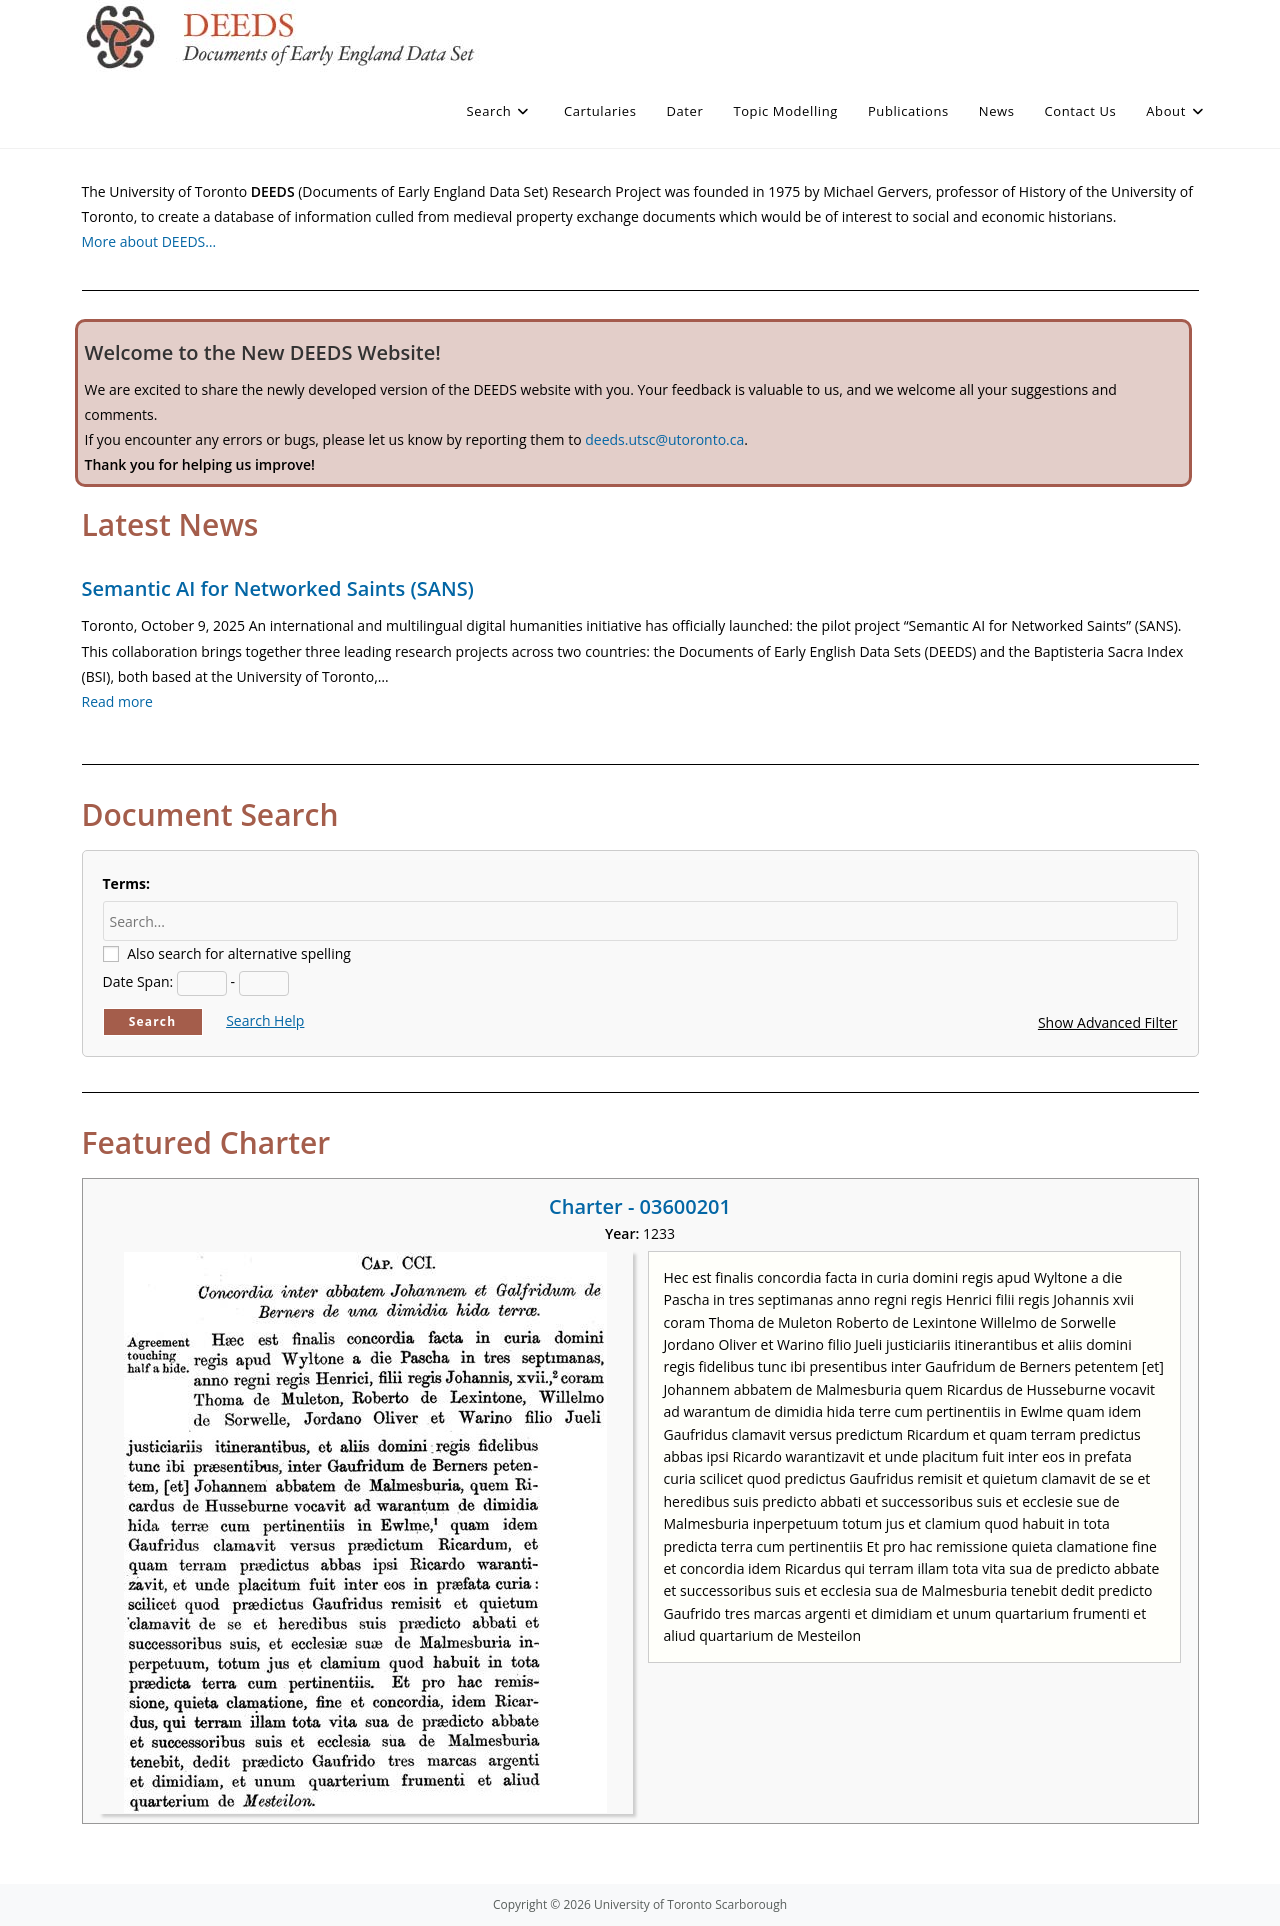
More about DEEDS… (149, 241)
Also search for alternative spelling (239, 953)
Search (153, 1021)
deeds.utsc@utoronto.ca (664, 439)
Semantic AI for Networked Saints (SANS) (278, 588)
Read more (117, 701)
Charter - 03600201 (640, 1206)
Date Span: (138, 981)
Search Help (265, 1020)
